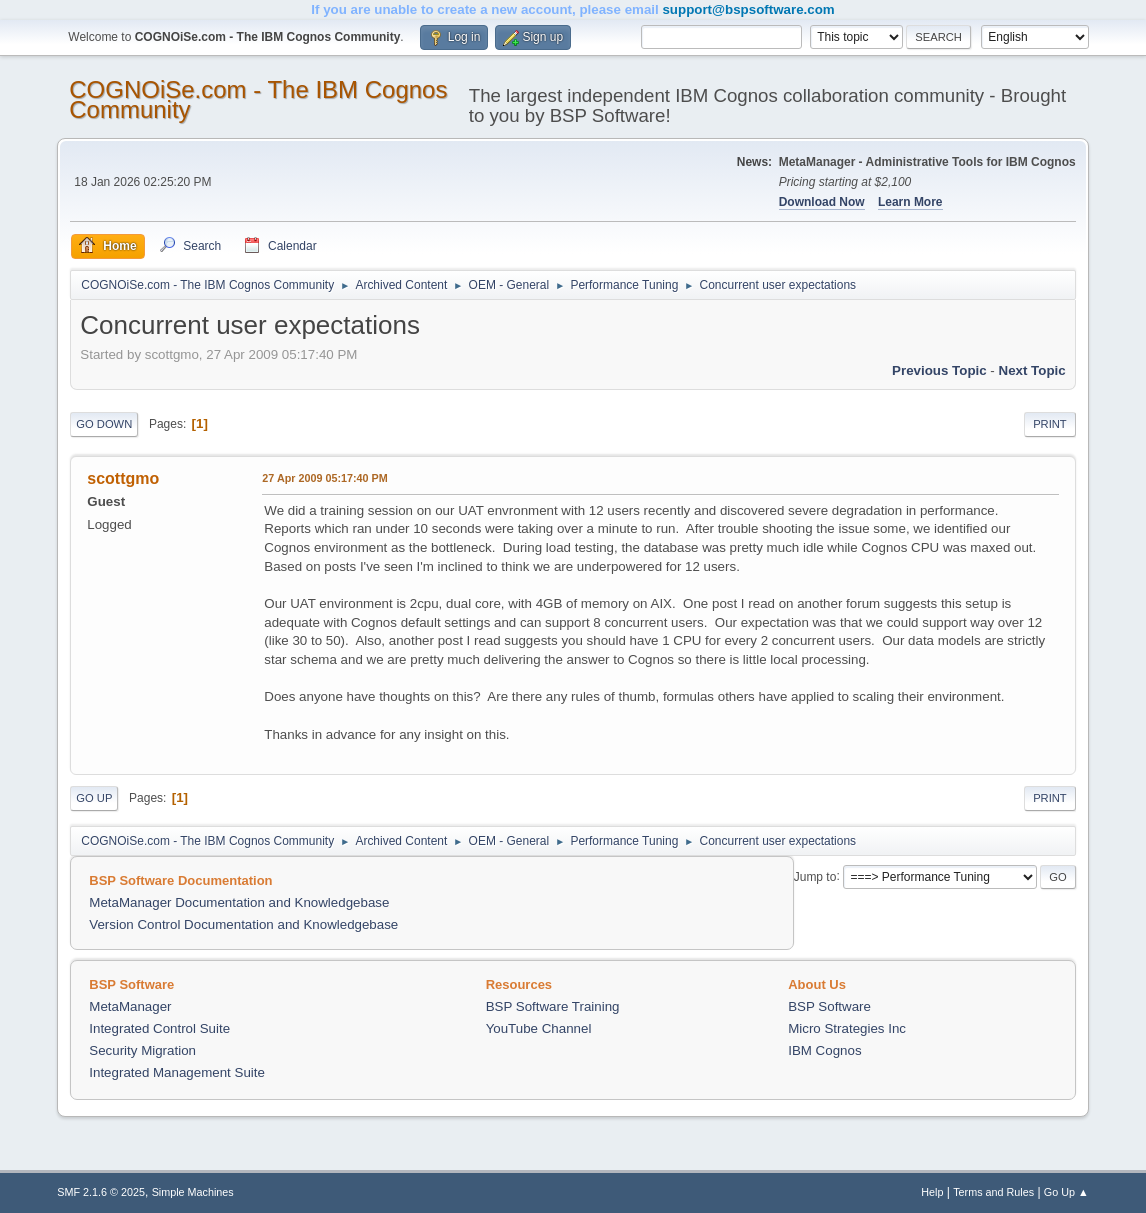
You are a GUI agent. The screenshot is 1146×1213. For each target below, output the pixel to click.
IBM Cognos (824, 1050)
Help (932, 1192)
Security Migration (142, 1050)
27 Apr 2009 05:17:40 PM (324, 478)
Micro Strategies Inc (847, 1028)
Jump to (815, 876)
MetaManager (130, 1006)
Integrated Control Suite (159, 1028)
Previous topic (939, 370)
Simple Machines (193, 1192)
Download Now (822, 202)
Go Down (104, 424)
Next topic (1032, 370)
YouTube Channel (539, 1028)
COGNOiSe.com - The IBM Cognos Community (258, 99)
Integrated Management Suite (177, 1072)
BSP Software (829, 1006)
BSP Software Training (553, 1006)
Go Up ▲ (1066, 1192)
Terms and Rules (993, 1192)
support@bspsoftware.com (748, 9)
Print (1050, 424)
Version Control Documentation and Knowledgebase (243, 924)
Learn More (910, 202)
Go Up (94, 798)
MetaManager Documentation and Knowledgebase (239, 902)
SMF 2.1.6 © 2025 (101, 1192)
